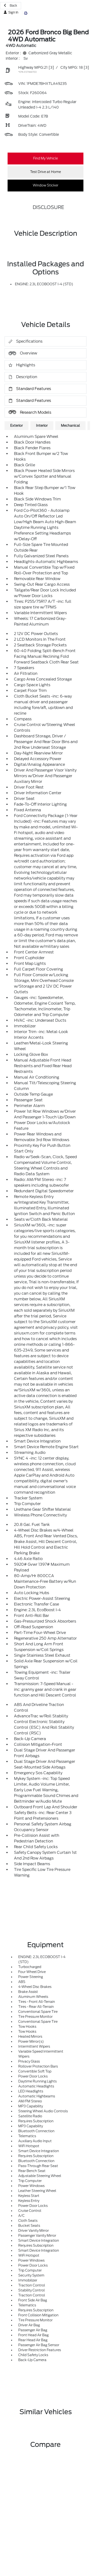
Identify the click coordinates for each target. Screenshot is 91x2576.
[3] (51, 67)
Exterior (16, 425)
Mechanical (70, 425)
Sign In (11, 12)
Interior (42, 425)
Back (10, 5)
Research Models (28, 412)
